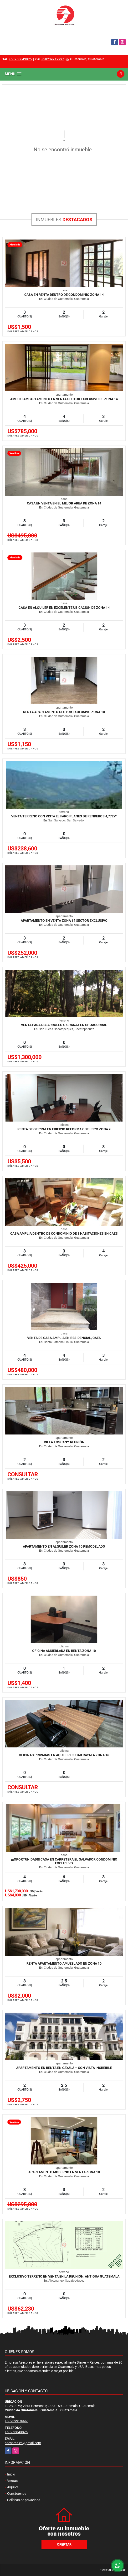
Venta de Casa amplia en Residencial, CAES (64, 1338)
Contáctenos (16, 2493)
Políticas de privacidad (23, 2500)
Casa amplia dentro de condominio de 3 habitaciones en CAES (64, 1233)
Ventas (12, 2481)
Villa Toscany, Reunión (64, 1442)
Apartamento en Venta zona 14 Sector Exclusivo (64, 920)
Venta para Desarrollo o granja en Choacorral (64, 1025)
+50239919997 (52, 59)
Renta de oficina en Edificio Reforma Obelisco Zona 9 (64, 1129)
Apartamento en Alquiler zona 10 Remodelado (64, 1546)
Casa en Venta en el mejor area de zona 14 (64, 503)
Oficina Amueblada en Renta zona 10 (64, 1651)
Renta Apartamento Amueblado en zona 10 (64, 1963)
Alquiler (12, 2487)
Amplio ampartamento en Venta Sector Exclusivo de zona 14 (64, 399)
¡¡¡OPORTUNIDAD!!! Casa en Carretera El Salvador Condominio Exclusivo (64, 1861)
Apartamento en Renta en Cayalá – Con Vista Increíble (64, 2068)
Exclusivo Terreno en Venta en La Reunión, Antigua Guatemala (64, 2276)
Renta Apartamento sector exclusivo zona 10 (64, 712)
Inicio (11, 2474)
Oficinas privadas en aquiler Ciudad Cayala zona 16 (64, 1755)
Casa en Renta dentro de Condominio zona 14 (64, 295)
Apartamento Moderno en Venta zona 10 (64, 2172)
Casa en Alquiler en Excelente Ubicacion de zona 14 (64, 607)
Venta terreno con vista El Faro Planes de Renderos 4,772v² (64, 816)
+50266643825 (20, 59)
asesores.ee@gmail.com (23, 2443)
